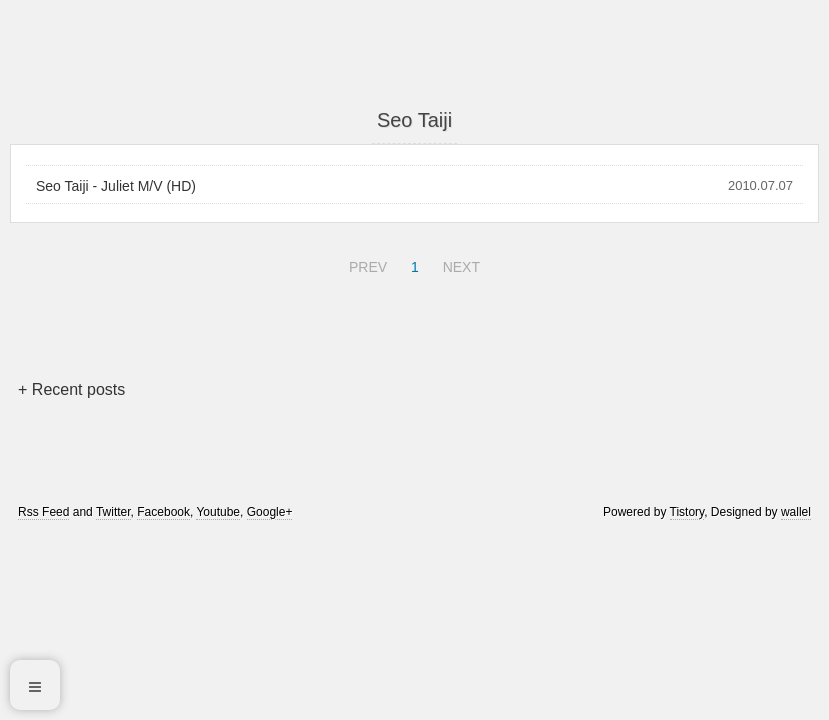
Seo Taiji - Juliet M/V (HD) (116, 186)
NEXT (459, 264)
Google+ (270, 512)
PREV (365, 264)
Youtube (218, 512)
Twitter (113, 512)
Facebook (163, 512)
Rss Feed (43, 512)
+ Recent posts (71, 389)
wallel (796, 512)
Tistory (687, 512)
